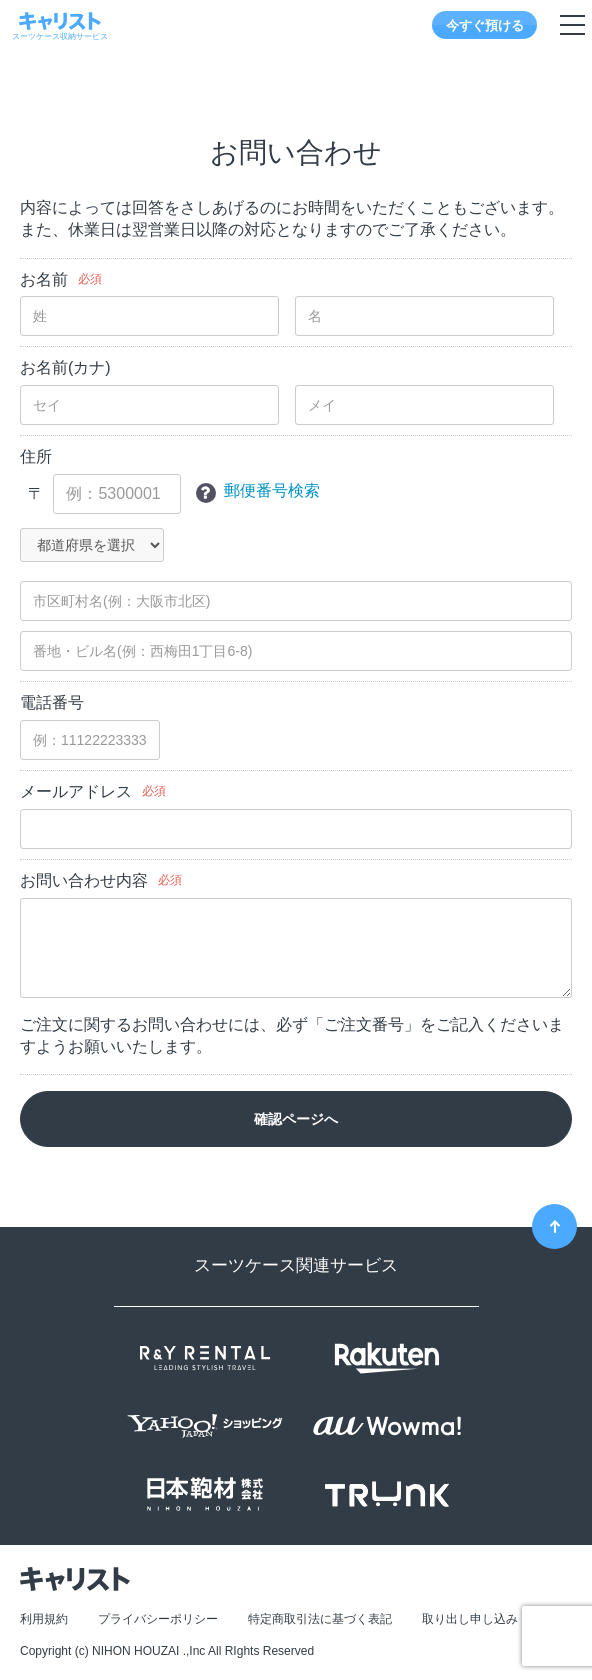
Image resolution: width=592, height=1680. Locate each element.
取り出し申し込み (470, 1619)
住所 (36, 456)
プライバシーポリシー (158, 1619)
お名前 (44, 279)
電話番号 (52, 702)
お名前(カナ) (65, 367)
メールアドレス (76, 791)
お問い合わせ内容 (84, 880)
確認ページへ (296, 1119)
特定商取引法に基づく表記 (320, 1619)
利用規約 (44, 1619)
